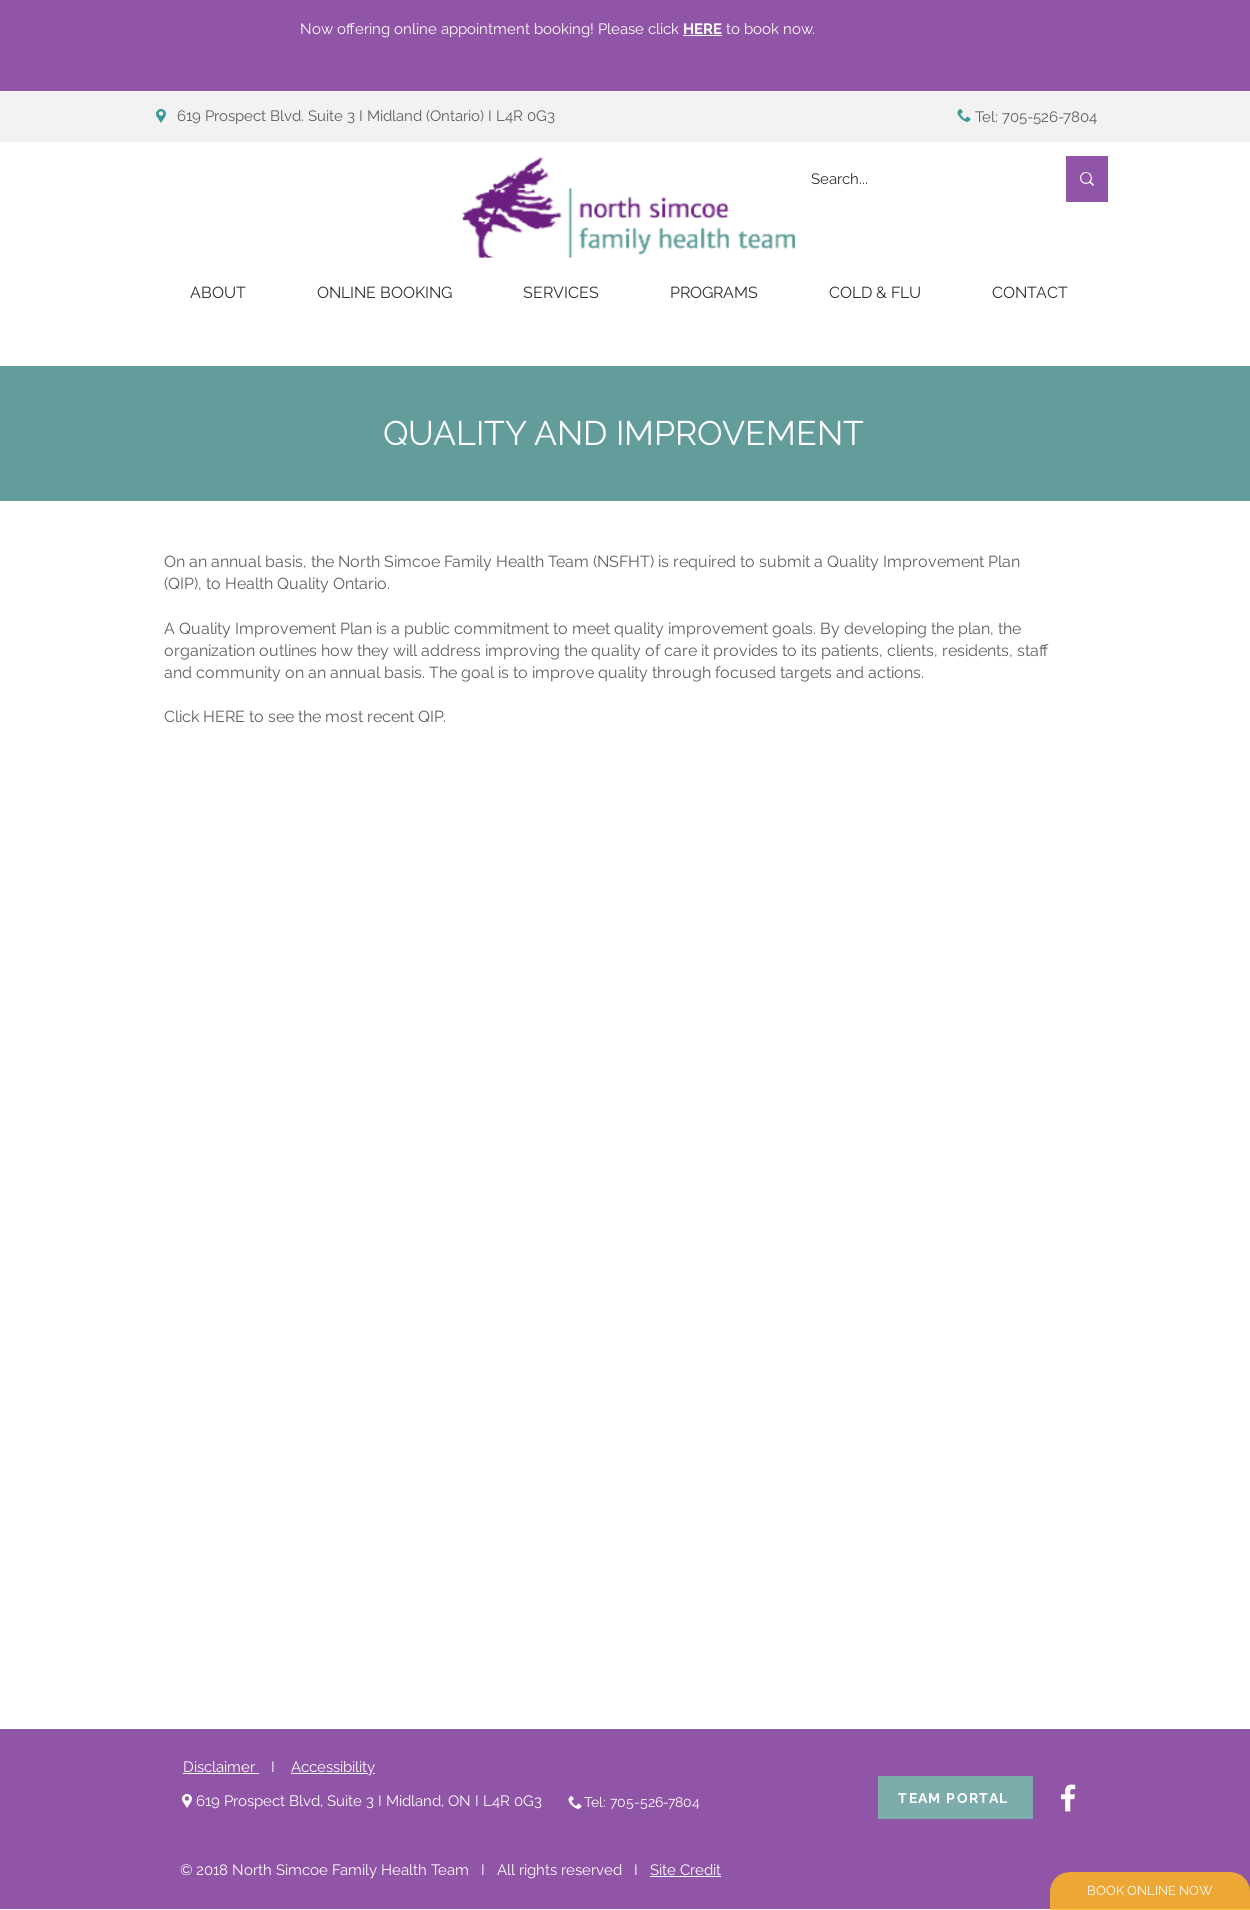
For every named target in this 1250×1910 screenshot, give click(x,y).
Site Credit (685, 1870)
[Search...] (917, 179)
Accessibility (333, 1767)
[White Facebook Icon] (1068, 1798)
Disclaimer (221, 1767)
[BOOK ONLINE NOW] (1150, 1891)
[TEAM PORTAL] (955, 1797)
